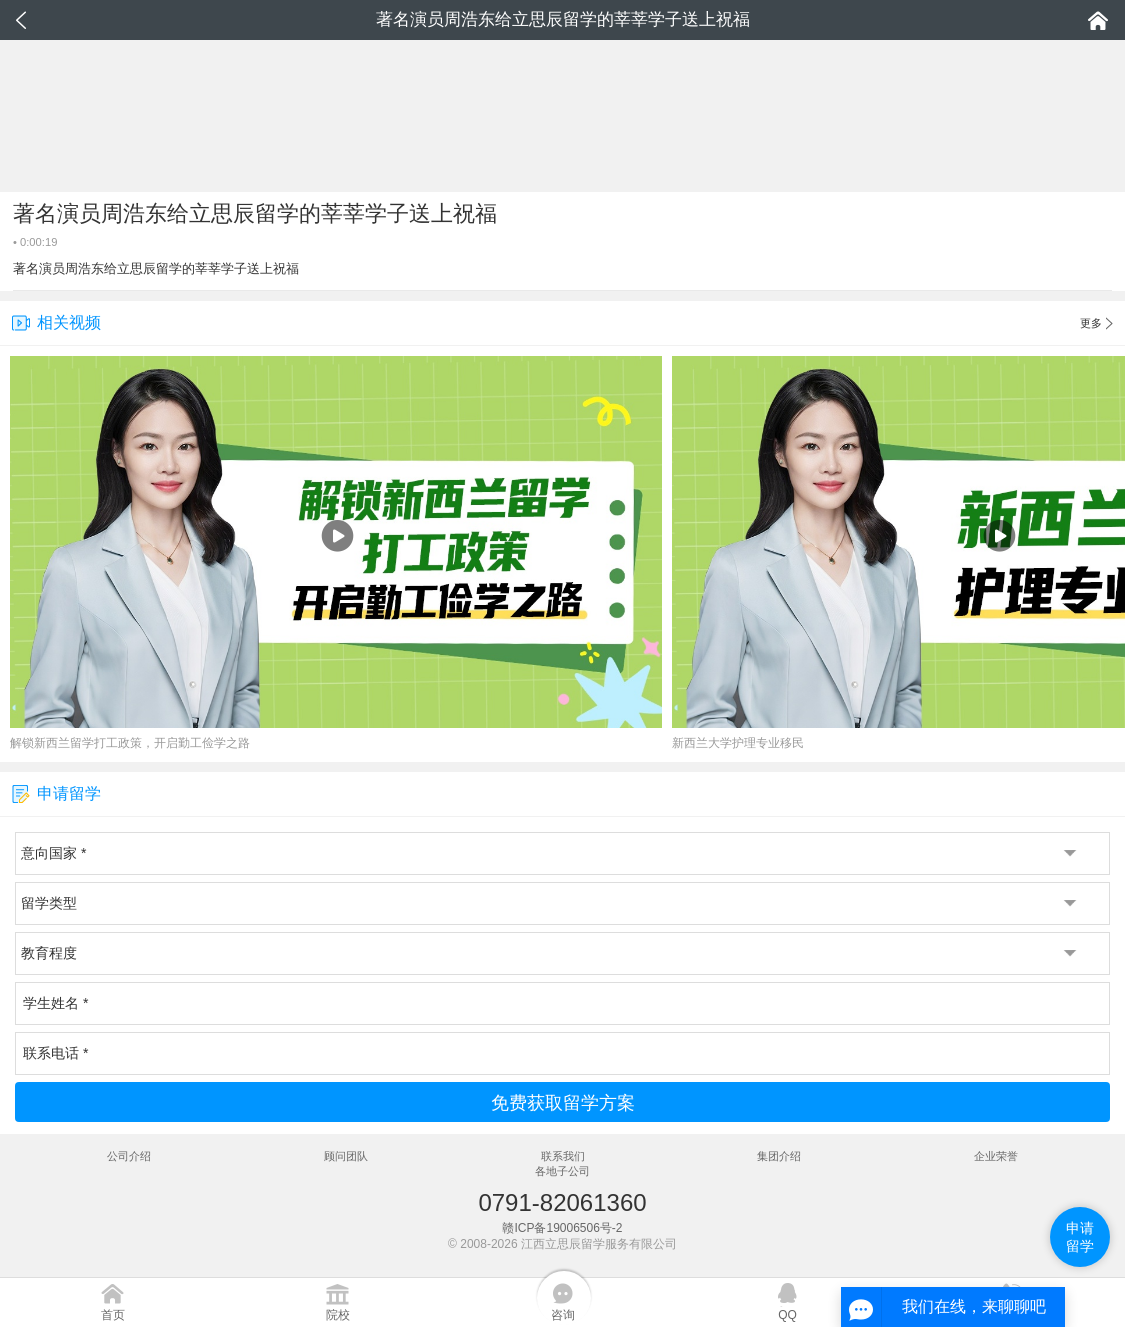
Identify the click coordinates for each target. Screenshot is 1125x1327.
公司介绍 (129, 1156)
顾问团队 (346, 1156)
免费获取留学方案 (563, 1103)
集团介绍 (779, 1156)
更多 (1096, 324)
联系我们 (563, 1156)
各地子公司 (562, 1171)
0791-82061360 (562, 1202)
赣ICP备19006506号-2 (562, 1228)
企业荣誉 (996, 1156)
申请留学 (1080, 1237)
